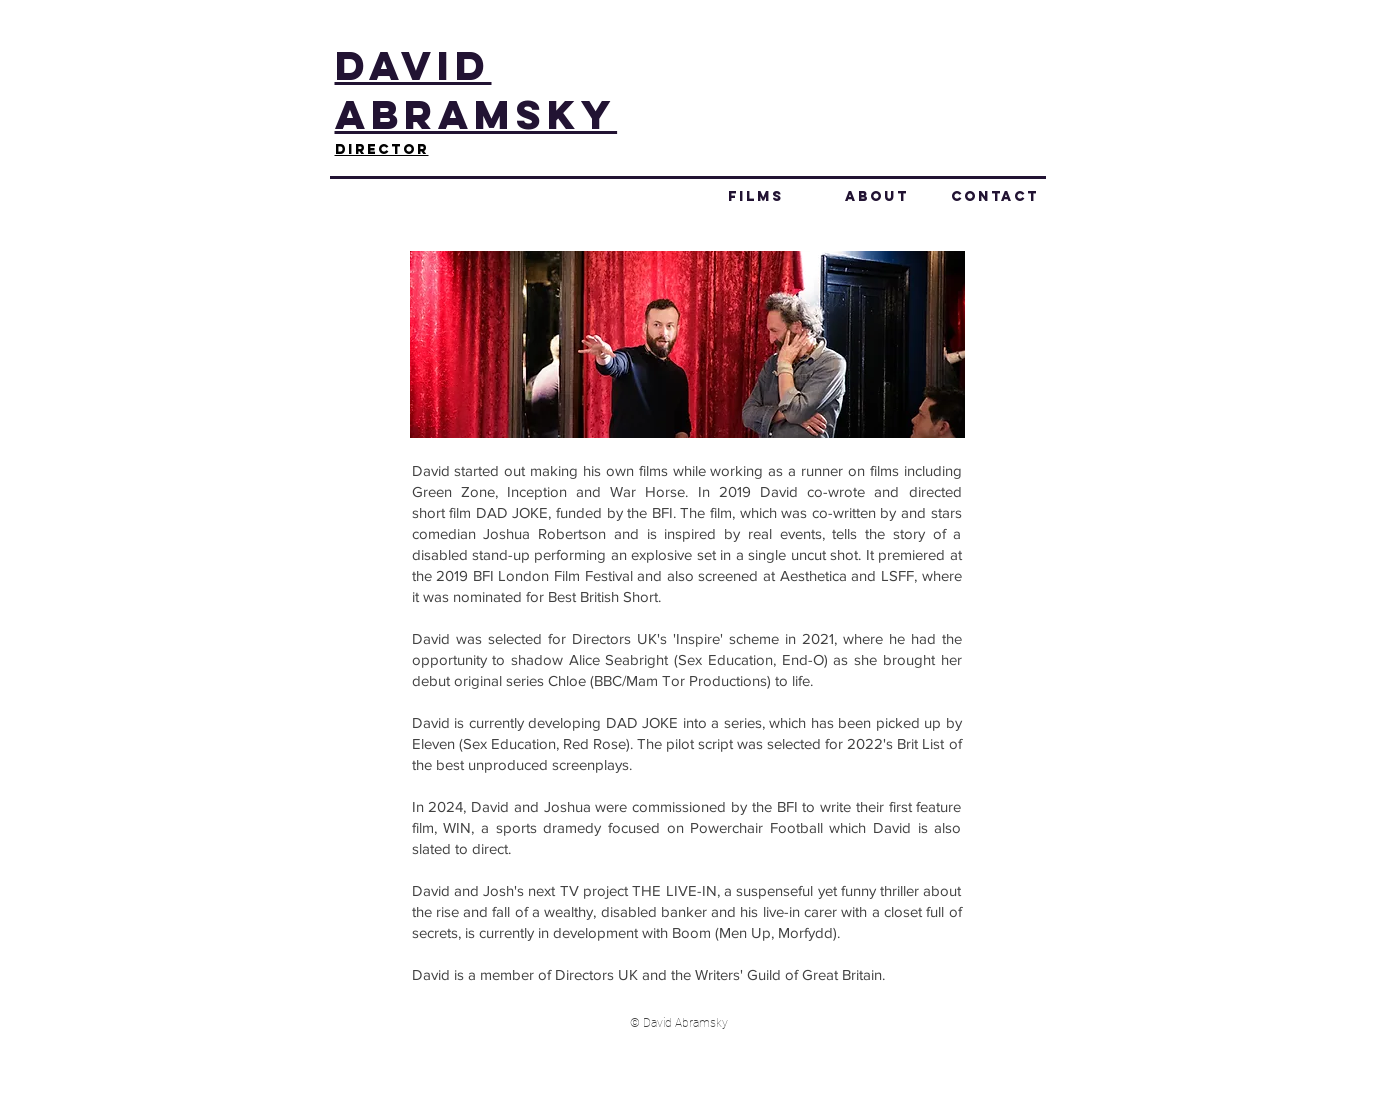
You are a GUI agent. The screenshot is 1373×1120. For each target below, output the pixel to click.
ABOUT (877, 196)
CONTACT (995, 196)
